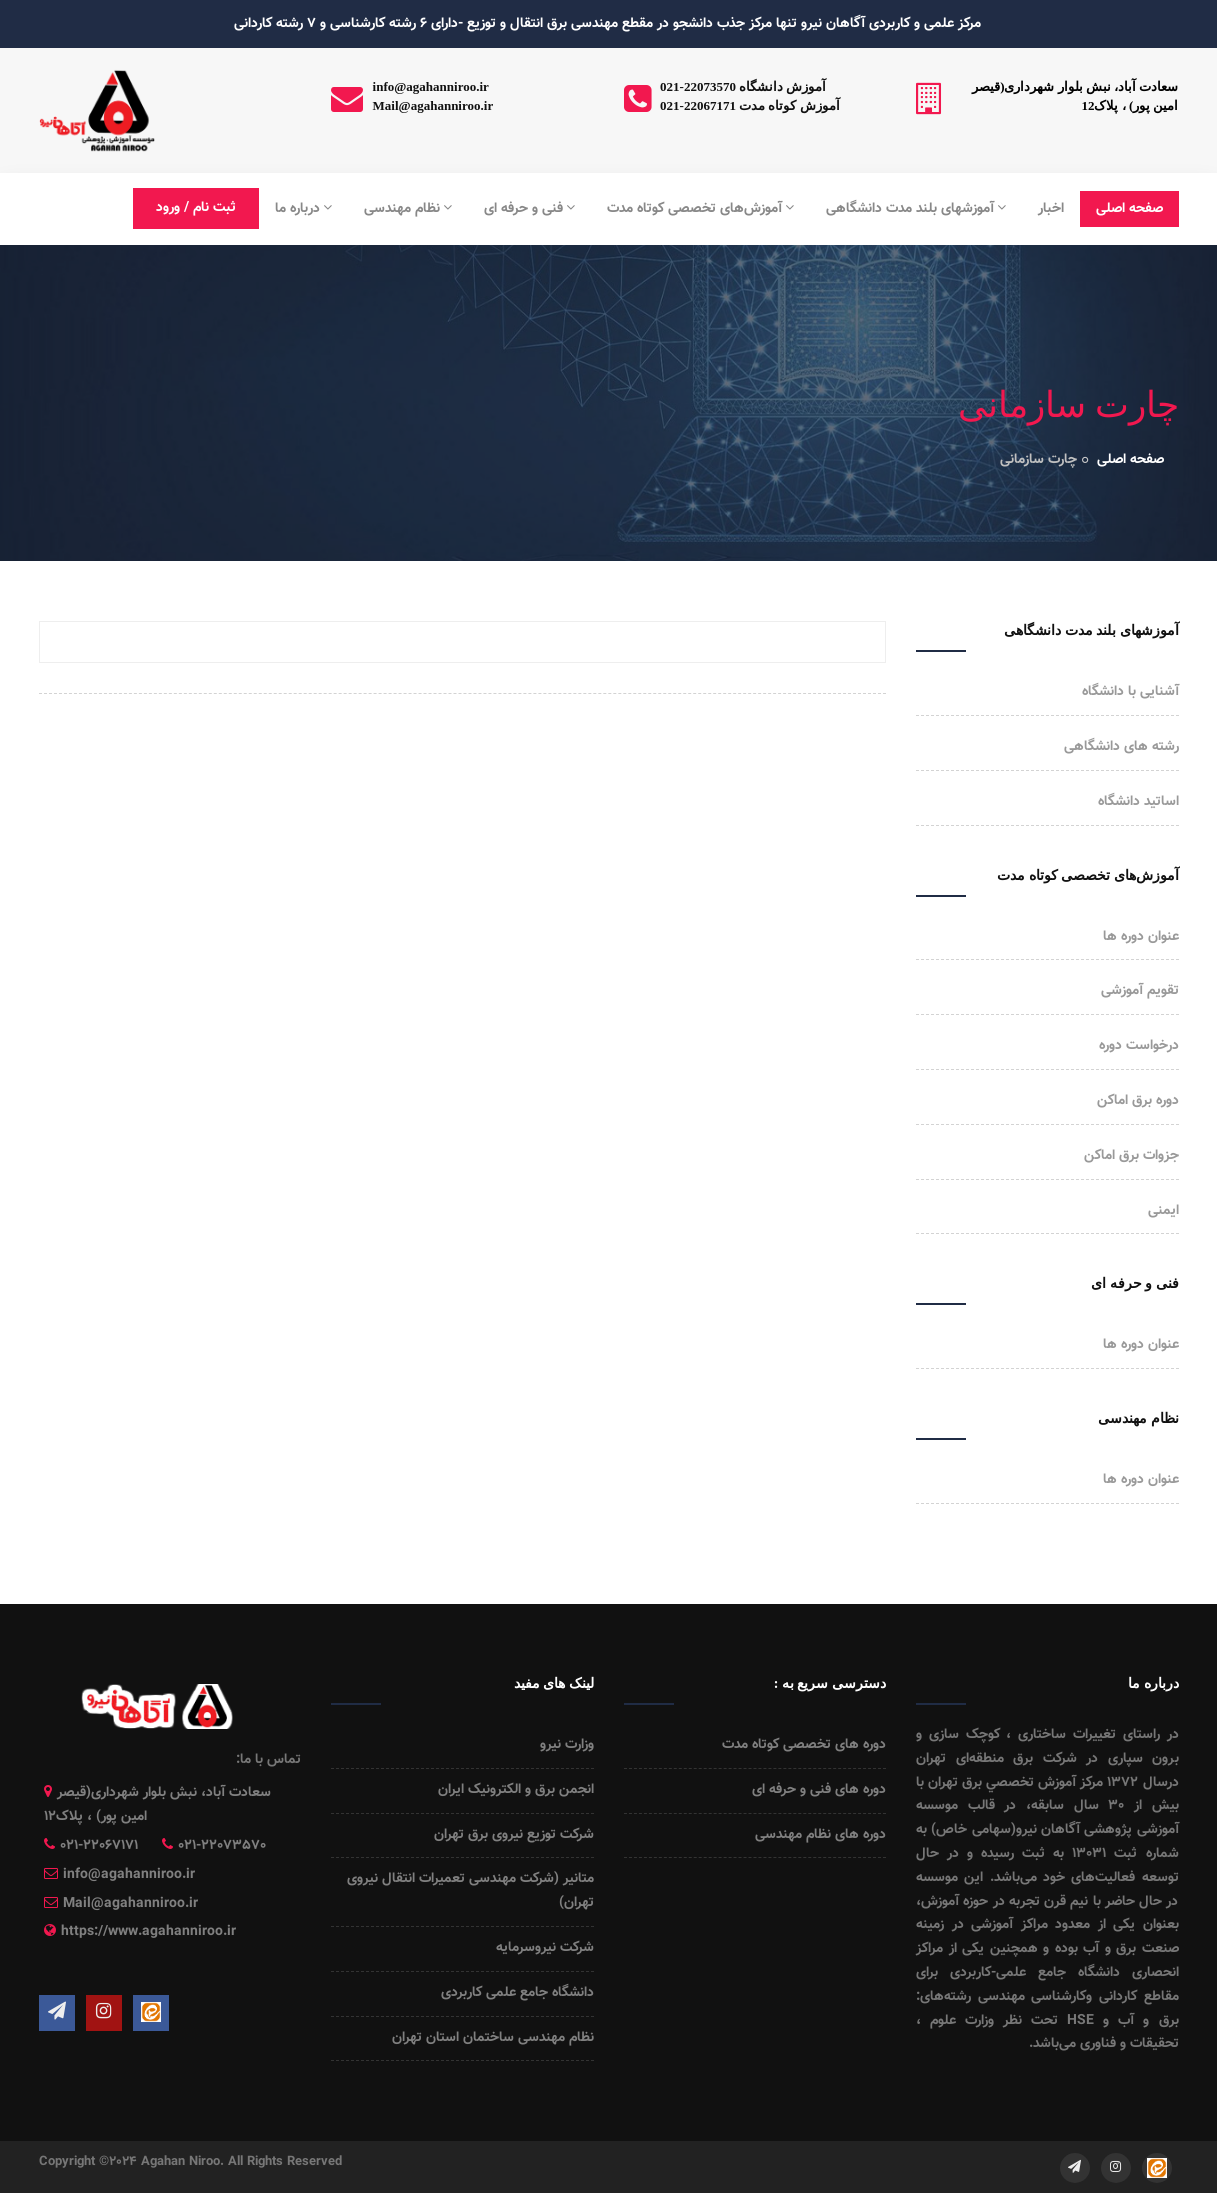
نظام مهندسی (408, 209)
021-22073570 (222, 1846)
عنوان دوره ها (1141, 937)
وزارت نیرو (567, 1745)
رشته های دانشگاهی (1121, 747)
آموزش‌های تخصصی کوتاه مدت (700, 209)
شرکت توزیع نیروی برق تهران (514, 1835)
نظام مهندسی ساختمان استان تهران (493, 2038)
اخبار (1051, 209)
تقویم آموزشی (1140, 991)
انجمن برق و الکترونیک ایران (516, 1790)
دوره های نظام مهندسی (820, 1835)
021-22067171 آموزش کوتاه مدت (750, 105)
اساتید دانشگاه (1138, 802)
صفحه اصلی (1129, 209)
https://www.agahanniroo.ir (148, 1932)
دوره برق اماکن (1138, 1101)
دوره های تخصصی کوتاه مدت (804, 1745)
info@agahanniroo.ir (431, 86)
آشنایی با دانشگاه (1130, 692)
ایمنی (1163, 1211)
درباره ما (303, 209)
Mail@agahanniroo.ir (433, 105)
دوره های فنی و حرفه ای (819, 1790)
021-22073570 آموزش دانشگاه (743, 86)
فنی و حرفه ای (529, 209)
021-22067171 (99, 1846)
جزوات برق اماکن (1131, 1156)
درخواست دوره (1139, 1046)
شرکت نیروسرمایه (545, 1948)
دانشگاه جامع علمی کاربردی (517, 1993)
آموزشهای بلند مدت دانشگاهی (916, 209)
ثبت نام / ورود (196, 208)
